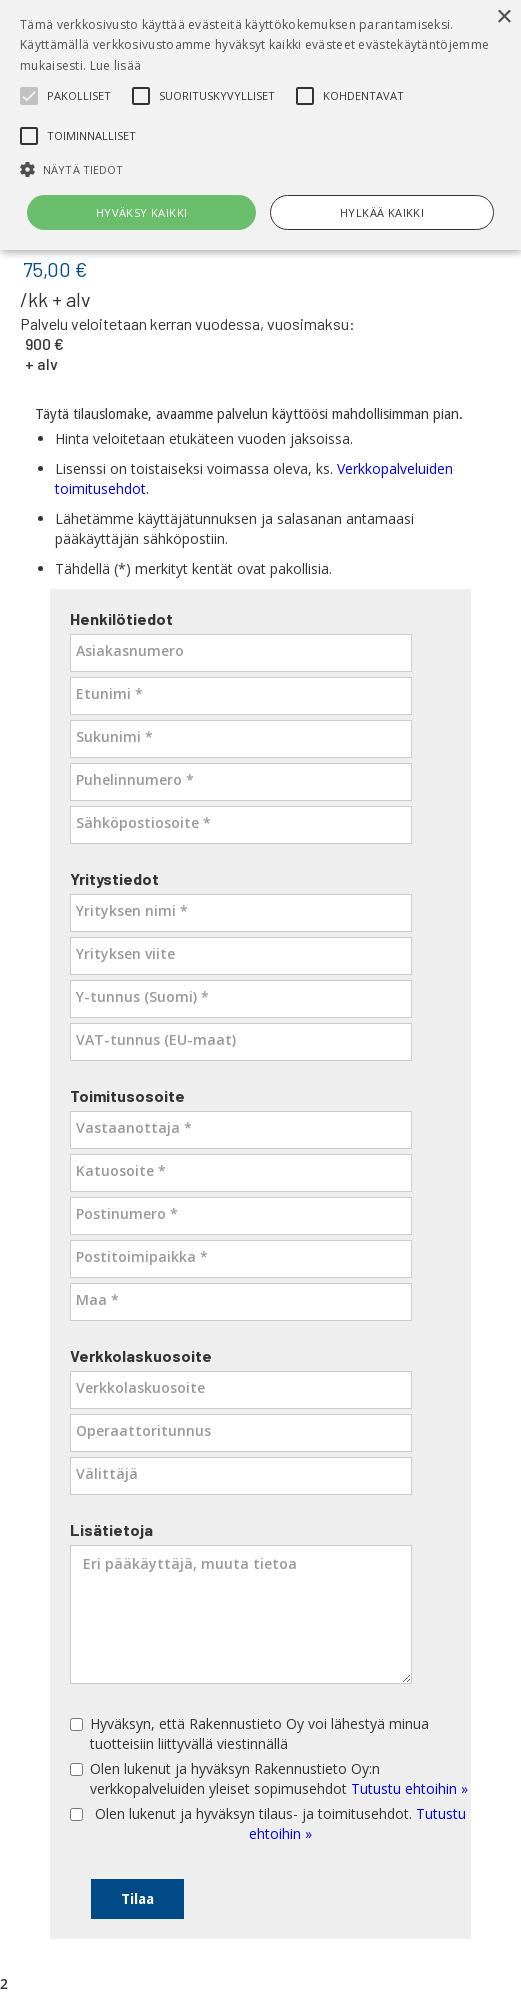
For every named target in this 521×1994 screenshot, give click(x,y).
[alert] (260, 125)
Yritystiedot (114, 878)
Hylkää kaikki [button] (382, 212)
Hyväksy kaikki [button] (142, 212)
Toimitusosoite (127, 1095)
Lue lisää (116, 65)
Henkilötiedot (121, 618)
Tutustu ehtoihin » (409, 1788)
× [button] (503, 17)
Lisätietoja (111, 1529)
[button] (260, 169)
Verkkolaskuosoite (141, 1355)
